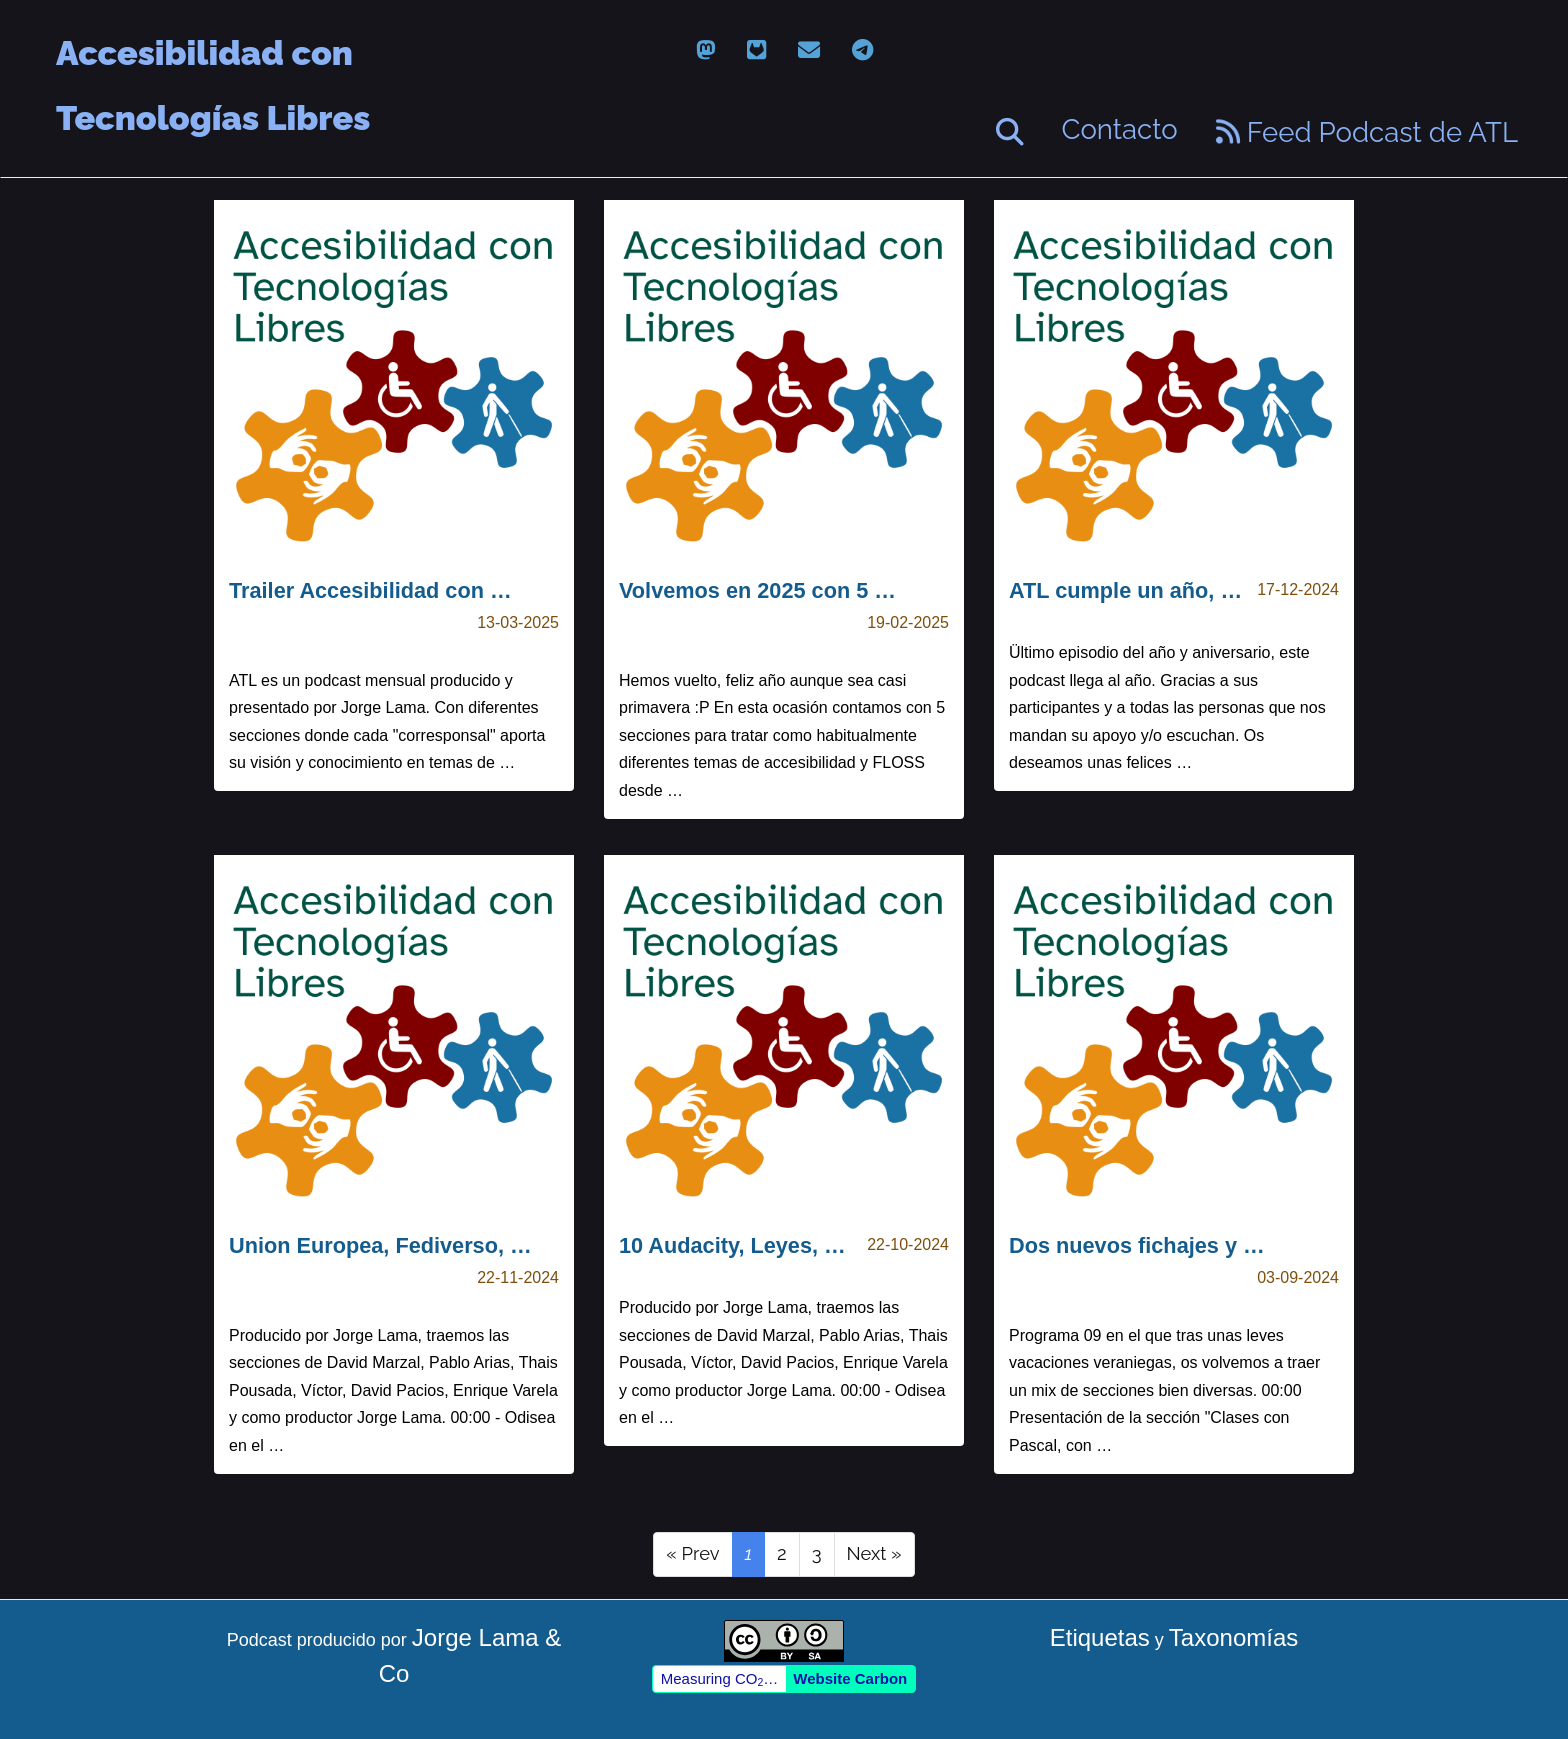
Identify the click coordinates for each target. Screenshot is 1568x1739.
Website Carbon (850, 1678)
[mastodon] (705, 50)
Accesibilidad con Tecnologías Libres (213, 54)
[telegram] (862, 50)
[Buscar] (1010, 132)
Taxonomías (1233, 1637)
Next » (874, 1553)
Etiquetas (1100, 1637)
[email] (809, 50)
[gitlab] (756, 50)
